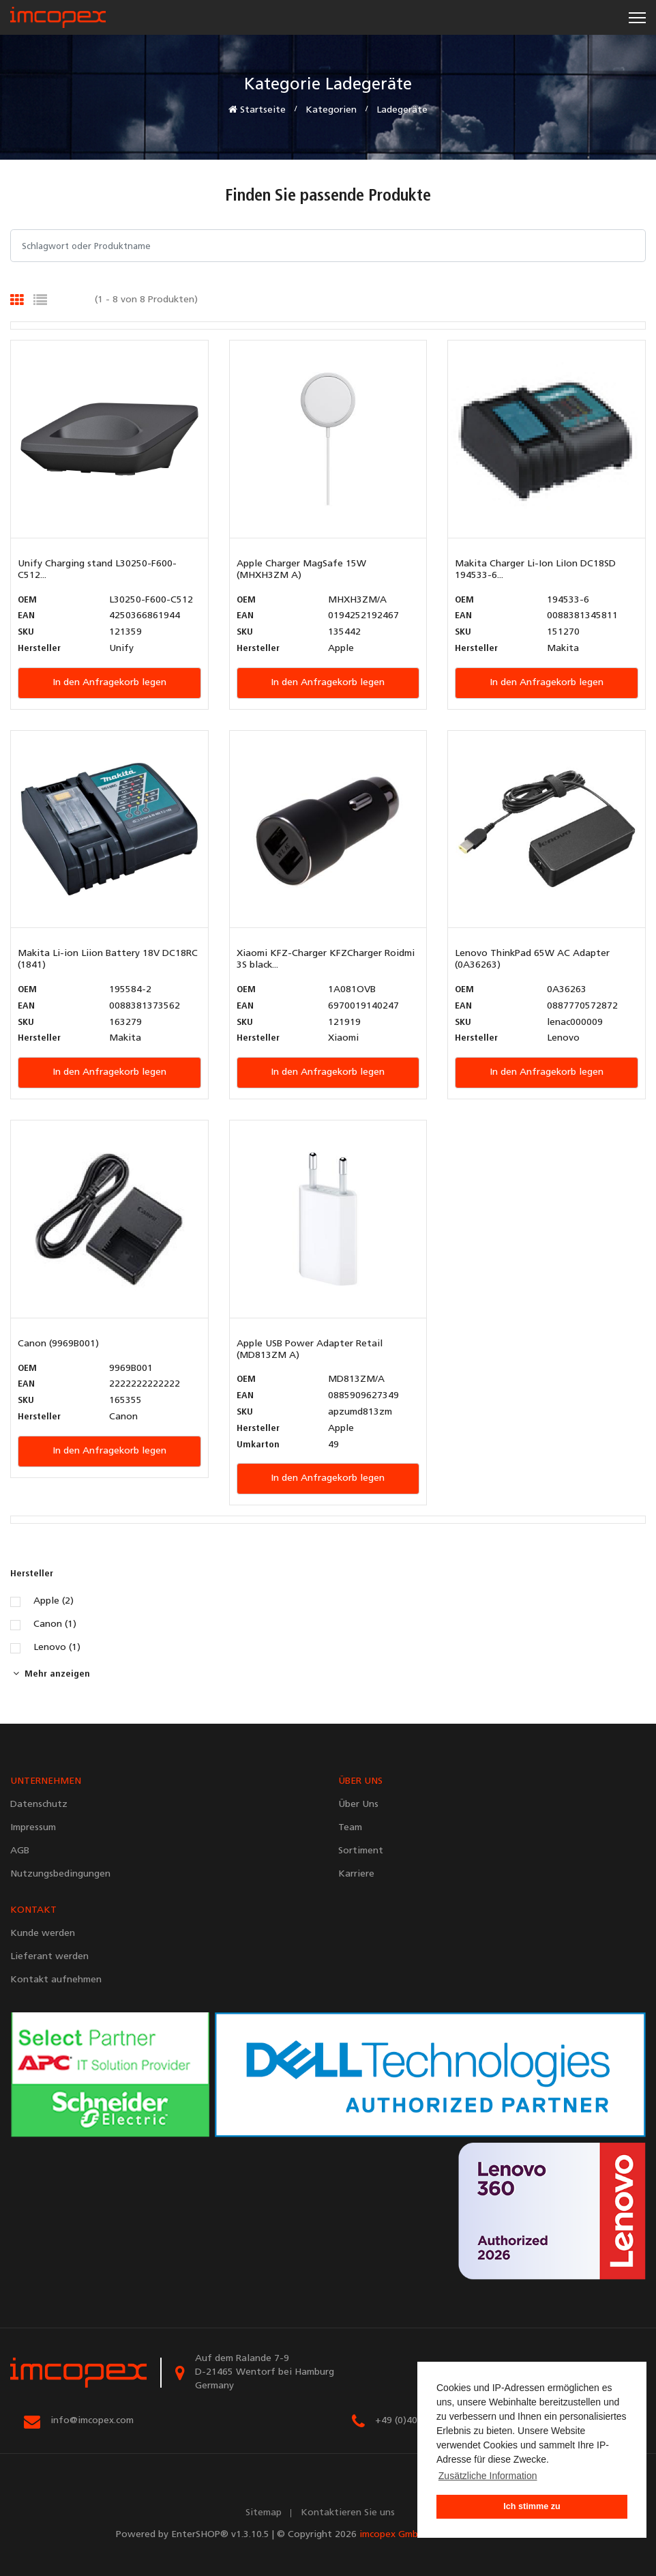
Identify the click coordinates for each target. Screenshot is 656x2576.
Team (350, 1828)
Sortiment (360, 1851)
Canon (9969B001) (58, 1344)
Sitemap (263, 2513)
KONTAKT (33, 1910)
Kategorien (331, 110)
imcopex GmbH (392, 2535)
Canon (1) (54, 1625)
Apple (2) (53, 1601)
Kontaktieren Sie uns (348, 2513)
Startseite (257, 109)
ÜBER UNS (360, 1781)
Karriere (356, 1874)
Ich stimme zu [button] (531, 2506)
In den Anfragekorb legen (109, 683)
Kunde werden (42, 1933)
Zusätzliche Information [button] (487, 2475)
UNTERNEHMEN (45, 1781)
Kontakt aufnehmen (56, 1980)
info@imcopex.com (92, 2421)
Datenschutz (39, 1804)
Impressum (33, 1828)
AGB (19, 1851)
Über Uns (358, 1804)
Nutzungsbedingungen (60, 1874)
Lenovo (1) (56, 1648)
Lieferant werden (49, 1957)
